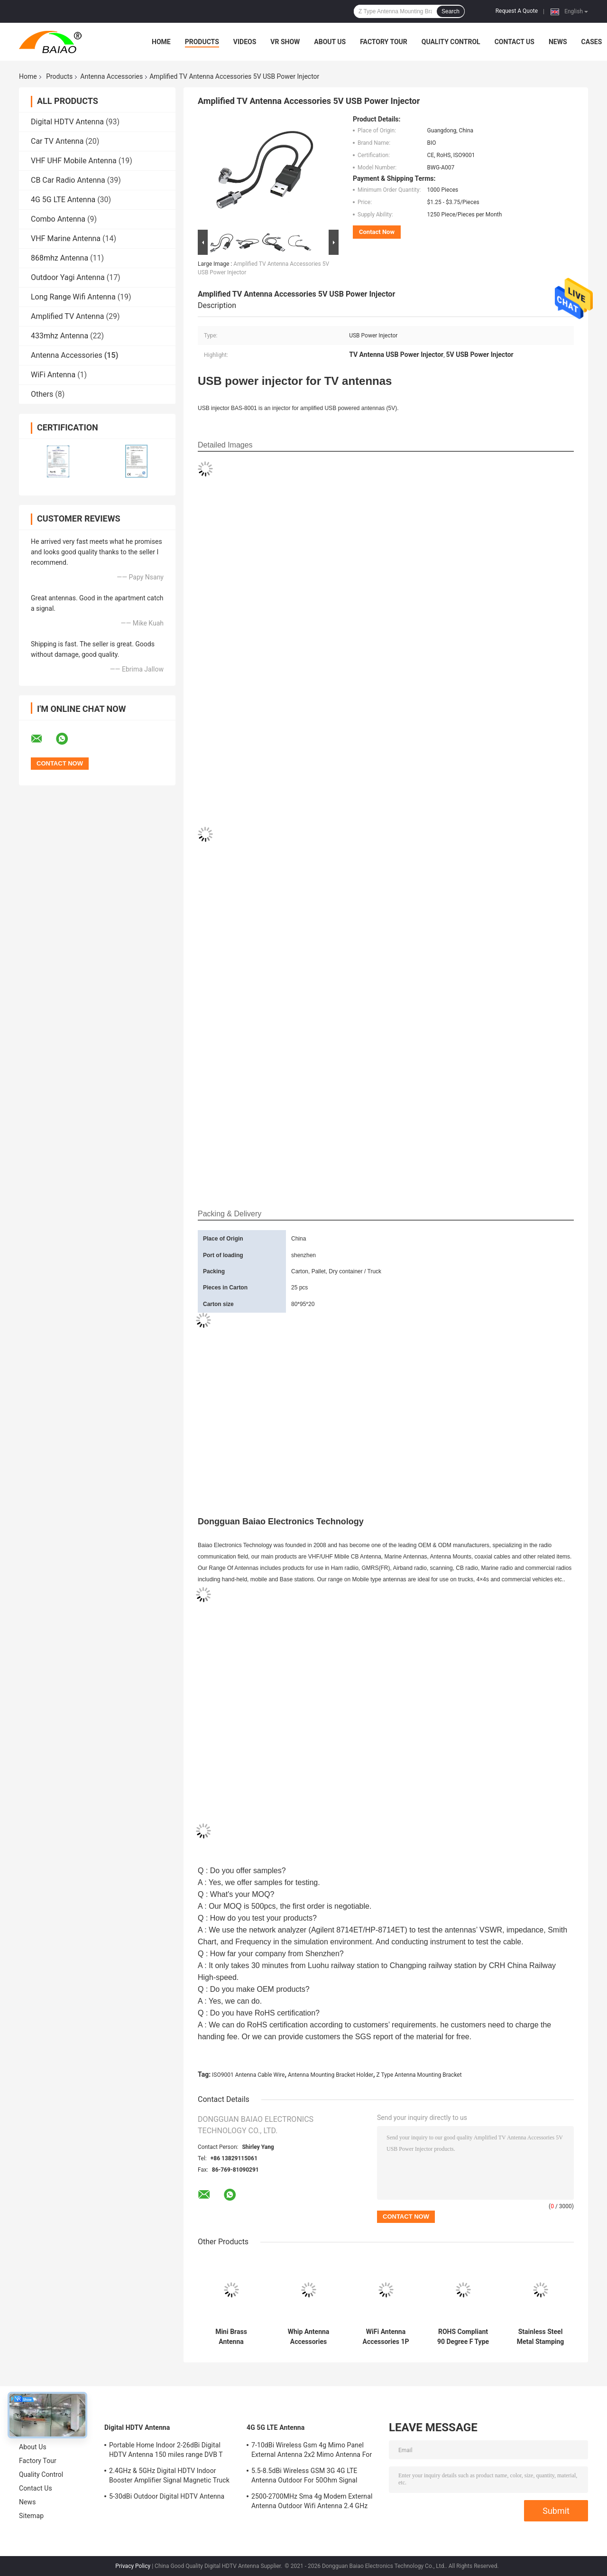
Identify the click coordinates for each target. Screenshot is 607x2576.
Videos (245, 42)
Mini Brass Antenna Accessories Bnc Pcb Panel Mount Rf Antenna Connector (231, 2337)
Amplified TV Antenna (67, 316)
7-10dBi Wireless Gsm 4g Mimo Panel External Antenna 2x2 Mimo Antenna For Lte (311, 2451)
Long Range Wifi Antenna (73, 296)
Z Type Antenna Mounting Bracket (419, 2075)
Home (161, 42)
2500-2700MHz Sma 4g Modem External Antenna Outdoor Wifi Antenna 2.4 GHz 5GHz (311, 2502)
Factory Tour (383, 42)
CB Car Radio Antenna (68, 180)
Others (42, 394)
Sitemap (31, 2516)
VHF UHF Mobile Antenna (74, 160)
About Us (330, 42)
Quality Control (451, 42)
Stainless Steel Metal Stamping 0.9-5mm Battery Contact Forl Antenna (540, 2337)
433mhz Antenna (59, 335)
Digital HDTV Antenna (67, 121)
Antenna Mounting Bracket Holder (330, 2075)
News (558, 42)
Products (202, 42)
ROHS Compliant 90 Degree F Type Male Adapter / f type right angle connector (463, 2337)
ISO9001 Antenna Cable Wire (248, 2075)
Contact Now (377, 231)
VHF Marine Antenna (66, 238)
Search (450, 11)
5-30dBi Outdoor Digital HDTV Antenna (166, 2496)
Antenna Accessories (111, 76)
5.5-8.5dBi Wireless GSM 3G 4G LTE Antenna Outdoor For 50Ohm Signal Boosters (304, 2477)
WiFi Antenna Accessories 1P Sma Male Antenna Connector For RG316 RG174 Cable (386, 2337)
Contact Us (514, 42)
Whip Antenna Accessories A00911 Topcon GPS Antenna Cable (308, 2337)
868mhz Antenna (59, 257)
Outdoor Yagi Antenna (68, 277)
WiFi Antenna (53, 374)
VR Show (285, 42)
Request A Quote (517, 11)
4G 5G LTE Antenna (63, 199)
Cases (591, 42)
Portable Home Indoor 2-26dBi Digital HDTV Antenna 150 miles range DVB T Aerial (165, 2451)
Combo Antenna (58, 219)
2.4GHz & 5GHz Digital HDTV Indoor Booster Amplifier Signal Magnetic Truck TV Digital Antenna (169, 2477)
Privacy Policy (132, 2566)
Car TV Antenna (57, 141)
